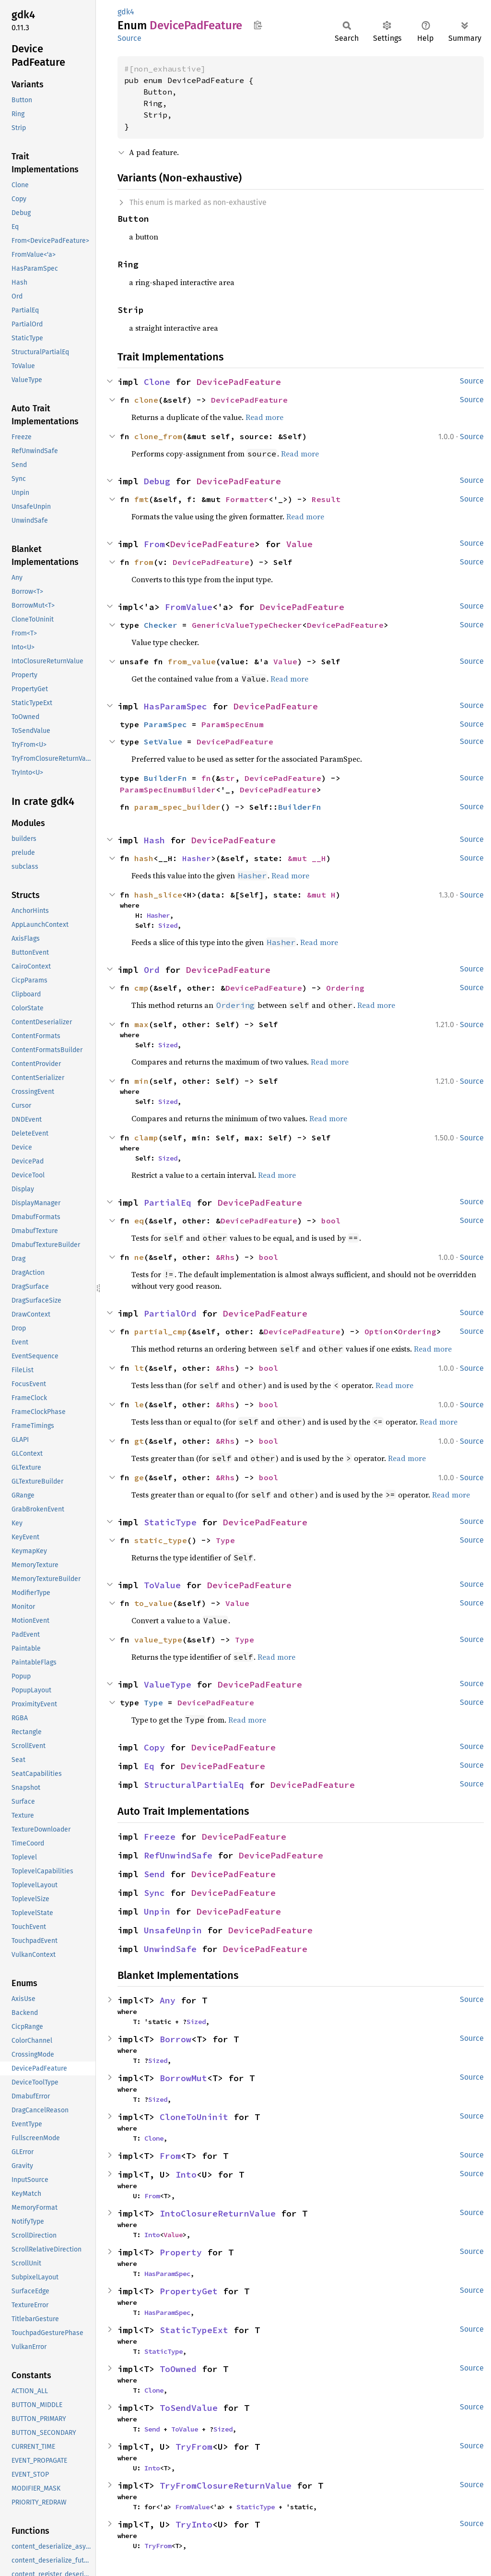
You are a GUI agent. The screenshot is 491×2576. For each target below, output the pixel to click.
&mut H (321, 894)
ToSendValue (189, 2407)
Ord (152, 969)
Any (167, 2000)
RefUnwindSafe (178, 1855)
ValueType (167, 1684)
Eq (149, 1766)
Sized (167, 925)
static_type (160, 1540)
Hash (154, 840)
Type (225, 1540)
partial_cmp (160, 1331)
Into (186, 2174)
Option (378, 1331)
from (143, 562)
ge (139, 1477)
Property (181, 2252)
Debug (157, 481)
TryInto (193, 2524)
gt (139, 1441)
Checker (160, 625)
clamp (146, 1137)
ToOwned (178, 2368)
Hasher (196, 858)
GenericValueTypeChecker (247, 625)
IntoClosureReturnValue (218, 2213)
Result (326, 499)
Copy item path (258, 25)
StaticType (170, 1522)
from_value (192, 661)
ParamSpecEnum (232, 724)
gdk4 (125, 11)
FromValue (188, 606)
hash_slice (158, 894)
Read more (264, 417)
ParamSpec (165, 724)
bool (330, 1220)
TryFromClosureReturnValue (226, 2485)
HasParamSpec (175, 706)
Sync (154, 1892)
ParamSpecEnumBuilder (168, 789)
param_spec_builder (177, 807)
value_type (158, 1639)
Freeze (159, 1836)
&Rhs (225, 1257)
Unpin (157, 1911)
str (228, 778)
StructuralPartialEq (194, 1784)
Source (129, 38)
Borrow (175, 2039)
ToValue (162, 1585)
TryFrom (193, 2446)
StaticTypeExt (194, 2330)
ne (139, 1257)
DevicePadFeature (239, 381)
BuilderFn (165, 778)
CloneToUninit (194, 2116)
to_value (153, 1603)
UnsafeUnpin (173, 1930)
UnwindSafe (170, 1948)
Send (154, 1874)
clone (146, 400)
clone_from (158, 436)
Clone (157, 381)
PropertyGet (189, 2291)
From (154, 544)
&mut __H (307, 858)
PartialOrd (170, 1313)
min (141, 1081)
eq (139, 1220)
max (141, 1024)
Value (299, 544)
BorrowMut (183, 2078)
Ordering (345, 988)
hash (143, 858)
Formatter (247, 499)
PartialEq (167, 1202)
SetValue (163, 741)
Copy (154, 1747)
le (139, 1404)
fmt (141, 499)
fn (206, 778)
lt (139, 1368)
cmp (141, 988)
